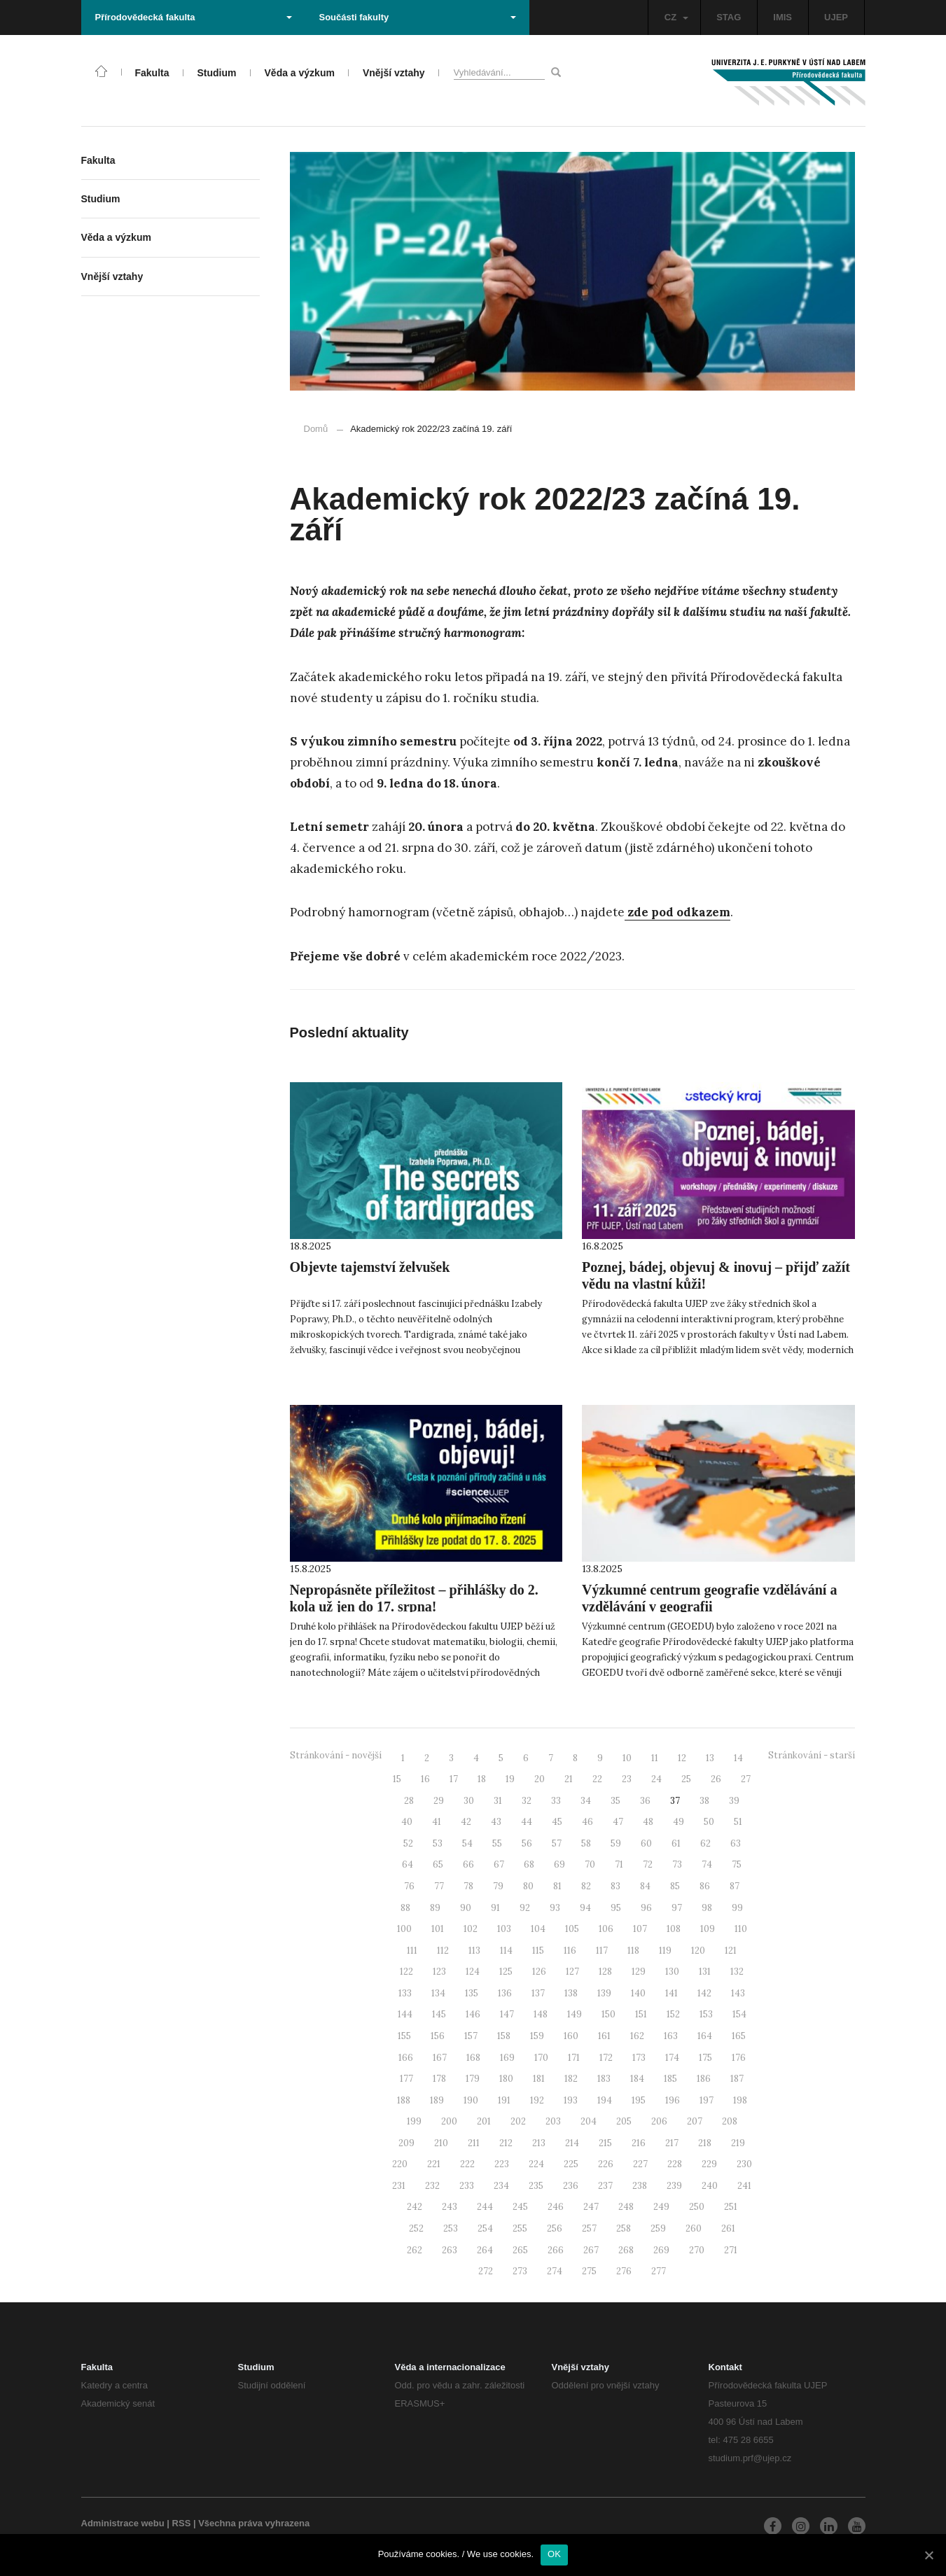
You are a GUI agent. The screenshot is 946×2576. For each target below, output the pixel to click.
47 (618, 1822)
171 (574, 2058)
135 (471, 1993)
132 (737, 1971)
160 (571, 2036)
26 (716, 1779)
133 (405, 1993)
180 (506, 2079)
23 (627, 1779)
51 (738, 1822)
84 (645, 1886)
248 (626, 2207)
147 (507, 2014)
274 (554, 2271)
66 (468, 1864)
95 (616, 1908)
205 (624, 2121)
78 (468, 1886)
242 (414, 2207)
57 (557, 1843)
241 (744, 2186)
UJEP (836, 17)
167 (440, 2058)
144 (405, 2014)
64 (407, 1864)
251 (730, 2207)
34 (585, 1801)
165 (739, 2036)
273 (520, 2271)
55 (497, 1843)
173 (639, 2058)
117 (602, 1950)
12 (682, 1758)
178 (439, 2079)
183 (604, 2079)
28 (409, 1801)
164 (704, 2036)
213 (538, 2143)
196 (672, 2100)
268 (626, 2250)
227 (640, 2164)
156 (438, 2036)
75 (737, 1864)
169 (507, 2058)
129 (639, 1971)
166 (405, 2058)
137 (538, 1993)
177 (406, 2079)
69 (559, 1864)
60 (646, 1843)
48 (648, 1822)
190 (471, 2100)
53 (438, 1843)
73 (677, 1864)
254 (485, 2228)
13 (710, 1758)
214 (572, 2143)
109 (707, 1929)
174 (672, 2058)
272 (485, 2271)
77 (439, 1886)
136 (505, 1993)
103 (504, 1929)
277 (658, 2271)
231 (398, 2186)
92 (525, 1908)
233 (466, 2186)
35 (615, 1801)
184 (637, 2079)
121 (731, 1950)
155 (404, 2036)
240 (710, 2186)
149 (574, 2014)
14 (738, 1758)
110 (741, 1929)
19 (510, 1779)
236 (570, 2186)
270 (696, 2250)
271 (730, 2250)
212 (506, 2143)
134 (438, 1993)
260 (694, 2228)
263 (449, 2250)
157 (471, 2036)
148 (541, 2014)
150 (608, 2014)
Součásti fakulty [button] (417, 17)
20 (539, 1779)
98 (707, 1908)
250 (696, 2207)
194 (604, 2100)
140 (638, 1993)
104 (538, 1929)
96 (646, 1908)
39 (734, 1801)
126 (539, 1971)
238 (639, 2186)
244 (485, 2207)
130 (672, 1971)
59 (616, 1843)
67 (499, 1864)
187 (737, 2079)
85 (675, 1886)
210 (441, 2143)
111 (412, 1950)
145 (439, 2014)
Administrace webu (123, 2523)
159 (537, 2036)
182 (571, 2079)
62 (705, 1843)
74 (707, 1864)
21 (568, 1779)
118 (633, 1950)
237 (605, 2186)
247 (591, 2207)
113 (474, 1950)
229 (709, 2164)
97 (677, 1908)
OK (554, 2554)
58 (586, 1843)
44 (526, 1822)
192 (537, 2100)
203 (553, 2121)
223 (501, 2164)
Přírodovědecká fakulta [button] (193, 17)
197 (707, 2100)
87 (734, 1886)
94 (585, 1908)
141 (671, 1993)
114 (506, 1950)
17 (454, 1779)
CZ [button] (676, 17)
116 (570, 1950)
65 (438, 1864)
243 (449, 2207)
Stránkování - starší (811, 1755)
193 (571, 2100)
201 (484, 2121)
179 (473, 2079)
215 (605, 2143)
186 (704, 2079)
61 (676, 1843)
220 (400, 2164)
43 (496, 1822)
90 (465, 1908)
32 (526, 1801)
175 (705, 2058)
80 (528, 1886)
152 (673, 2014)
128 (605, 1971)
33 (556, 1801)
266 (556, 2250)
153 (706, 2014)
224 (536, 2164)
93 (555, 1908)
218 (704, 2143)
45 (557, 1822)
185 (670, 2079)
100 (404, 1929)
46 (587, 1822)
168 (473, 2058)
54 (467, 1843)
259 (658, 2228)
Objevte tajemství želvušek (370, 1267)
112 (443, 1950)
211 (474, 2143)
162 (637, 2036)
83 (615, 1886)
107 (640, 1929)
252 (416, 2228)
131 (705, 1971)
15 (397, 1779)
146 (473, 2014)
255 (520, 2228)
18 (482, 1779)
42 (466, 1822)
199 (414, 2121)
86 (705, 1886)
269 (661, 2250)
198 (740, 2100)
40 (406, 1822)
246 (556, 2207)
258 (623, 2228)
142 (704, 1993)
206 (659, 2121)
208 (729, 2121)
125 (506, 1971)
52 (408, 1843)
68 (529, 1864)
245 (520, 2207)
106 (606, 1929)
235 (536, 2186)
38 (704, 1801)
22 (597, 1779)
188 (403, 2100)
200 (449, 2121)
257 (589, 2228)
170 (541, 2058)
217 (672, 2143)
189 (437, 2100)
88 (405, 1908)
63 (735, 1843)
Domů (316, 429)
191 (504, 2100)
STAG (728, 17)
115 (538, 1950)
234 (501, 2186)
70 (590, 1864)
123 (439, 1971)
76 (409, 1886)
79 (498, 1886)
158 (503, 2036)
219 (738, 2143)
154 (739, 2014)
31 (498, 1801)
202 (518, 2121)
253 (450, 2228)
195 (639, 2100)
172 (606, 2058)
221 (433, 2164)
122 (406, 1971)
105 (572, 1929)
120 (698, 1950)
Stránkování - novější (336, 1755)
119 (665, 1950)
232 (432, 2186)
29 (438, 1801)
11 (654, 1758)
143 (738, 1993)
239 (674, 2186)
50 (709, 1822)
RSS (181, 2523)
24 (656, 1779)
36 (645, 1801)
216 (639, 2143)
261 (728, 2228)
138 (571, 1993)
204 (588, 2121)
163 (671, 2036)
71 (619, 1864)
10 (627, 1758)
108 (674, 1929)
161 (604, 2036)
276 (624, 2271)
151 (641, 2014)
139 (604, 1993)
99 (737, 1908)
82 (586, 1886)
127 (572, 1971)
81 (557, 1886)
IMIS (782, 17)
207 (694, 2121)
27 (746, 1779)
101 (437, 1929)
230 (744, 2164)
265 (520, 2250)
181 (539, 2079)
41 (436, 1822)
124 (473, 1971)
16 (425, 1779)
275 (589, 2271)
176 (739, 2058)
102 (471, 1929)
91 (495, 1908)
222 (467, 2164)
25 (686, 1779)
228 (674, 2164)
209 (406, 2143)
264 (485, 2250)
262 (414, 2250)
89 (435, 1908)
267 (591, 2250)
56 (527, 1843)
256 (554, 2228)
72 (648, 1864)
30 (469, 1801)
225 (571, 2164)
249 (661, 2207)
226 (605, 2164)
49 (678, 1822)
